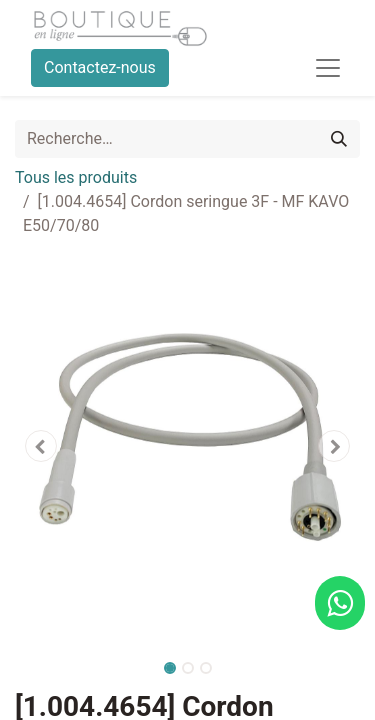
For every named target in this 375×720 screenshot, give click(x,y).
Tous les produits (76, 177)
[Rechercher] (339, 139)
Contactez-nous (100, 67)
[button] (41, 446)
